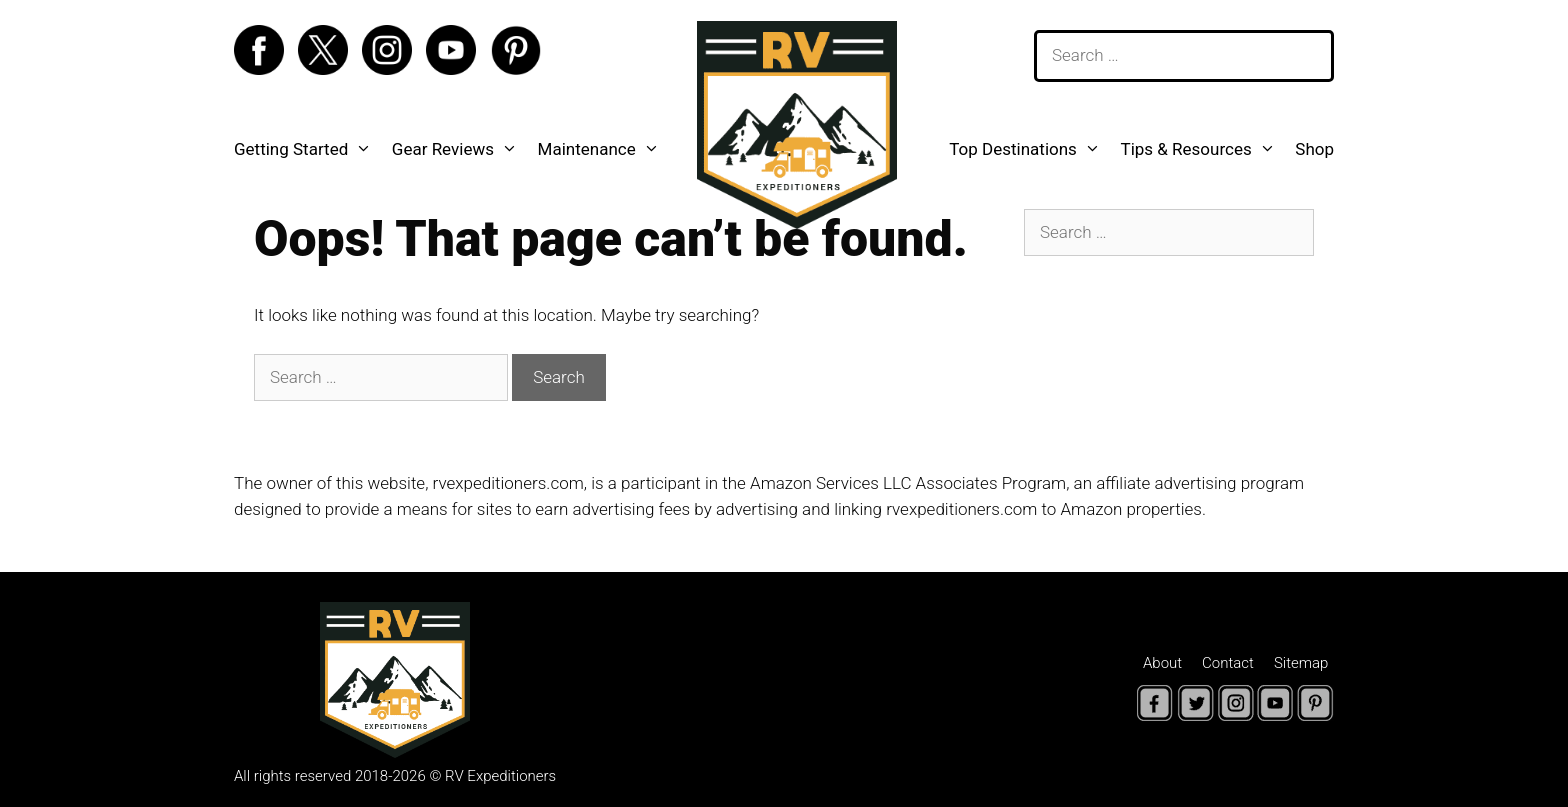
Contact (1228, 663)
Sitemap (1301, 663)
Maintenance (604, 149)
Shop (1314, 149)
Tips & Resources (1202, 149)
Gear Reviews (460, 149)
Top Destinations (1029, 149)
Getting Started (308, 149)
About (1162, 663)
